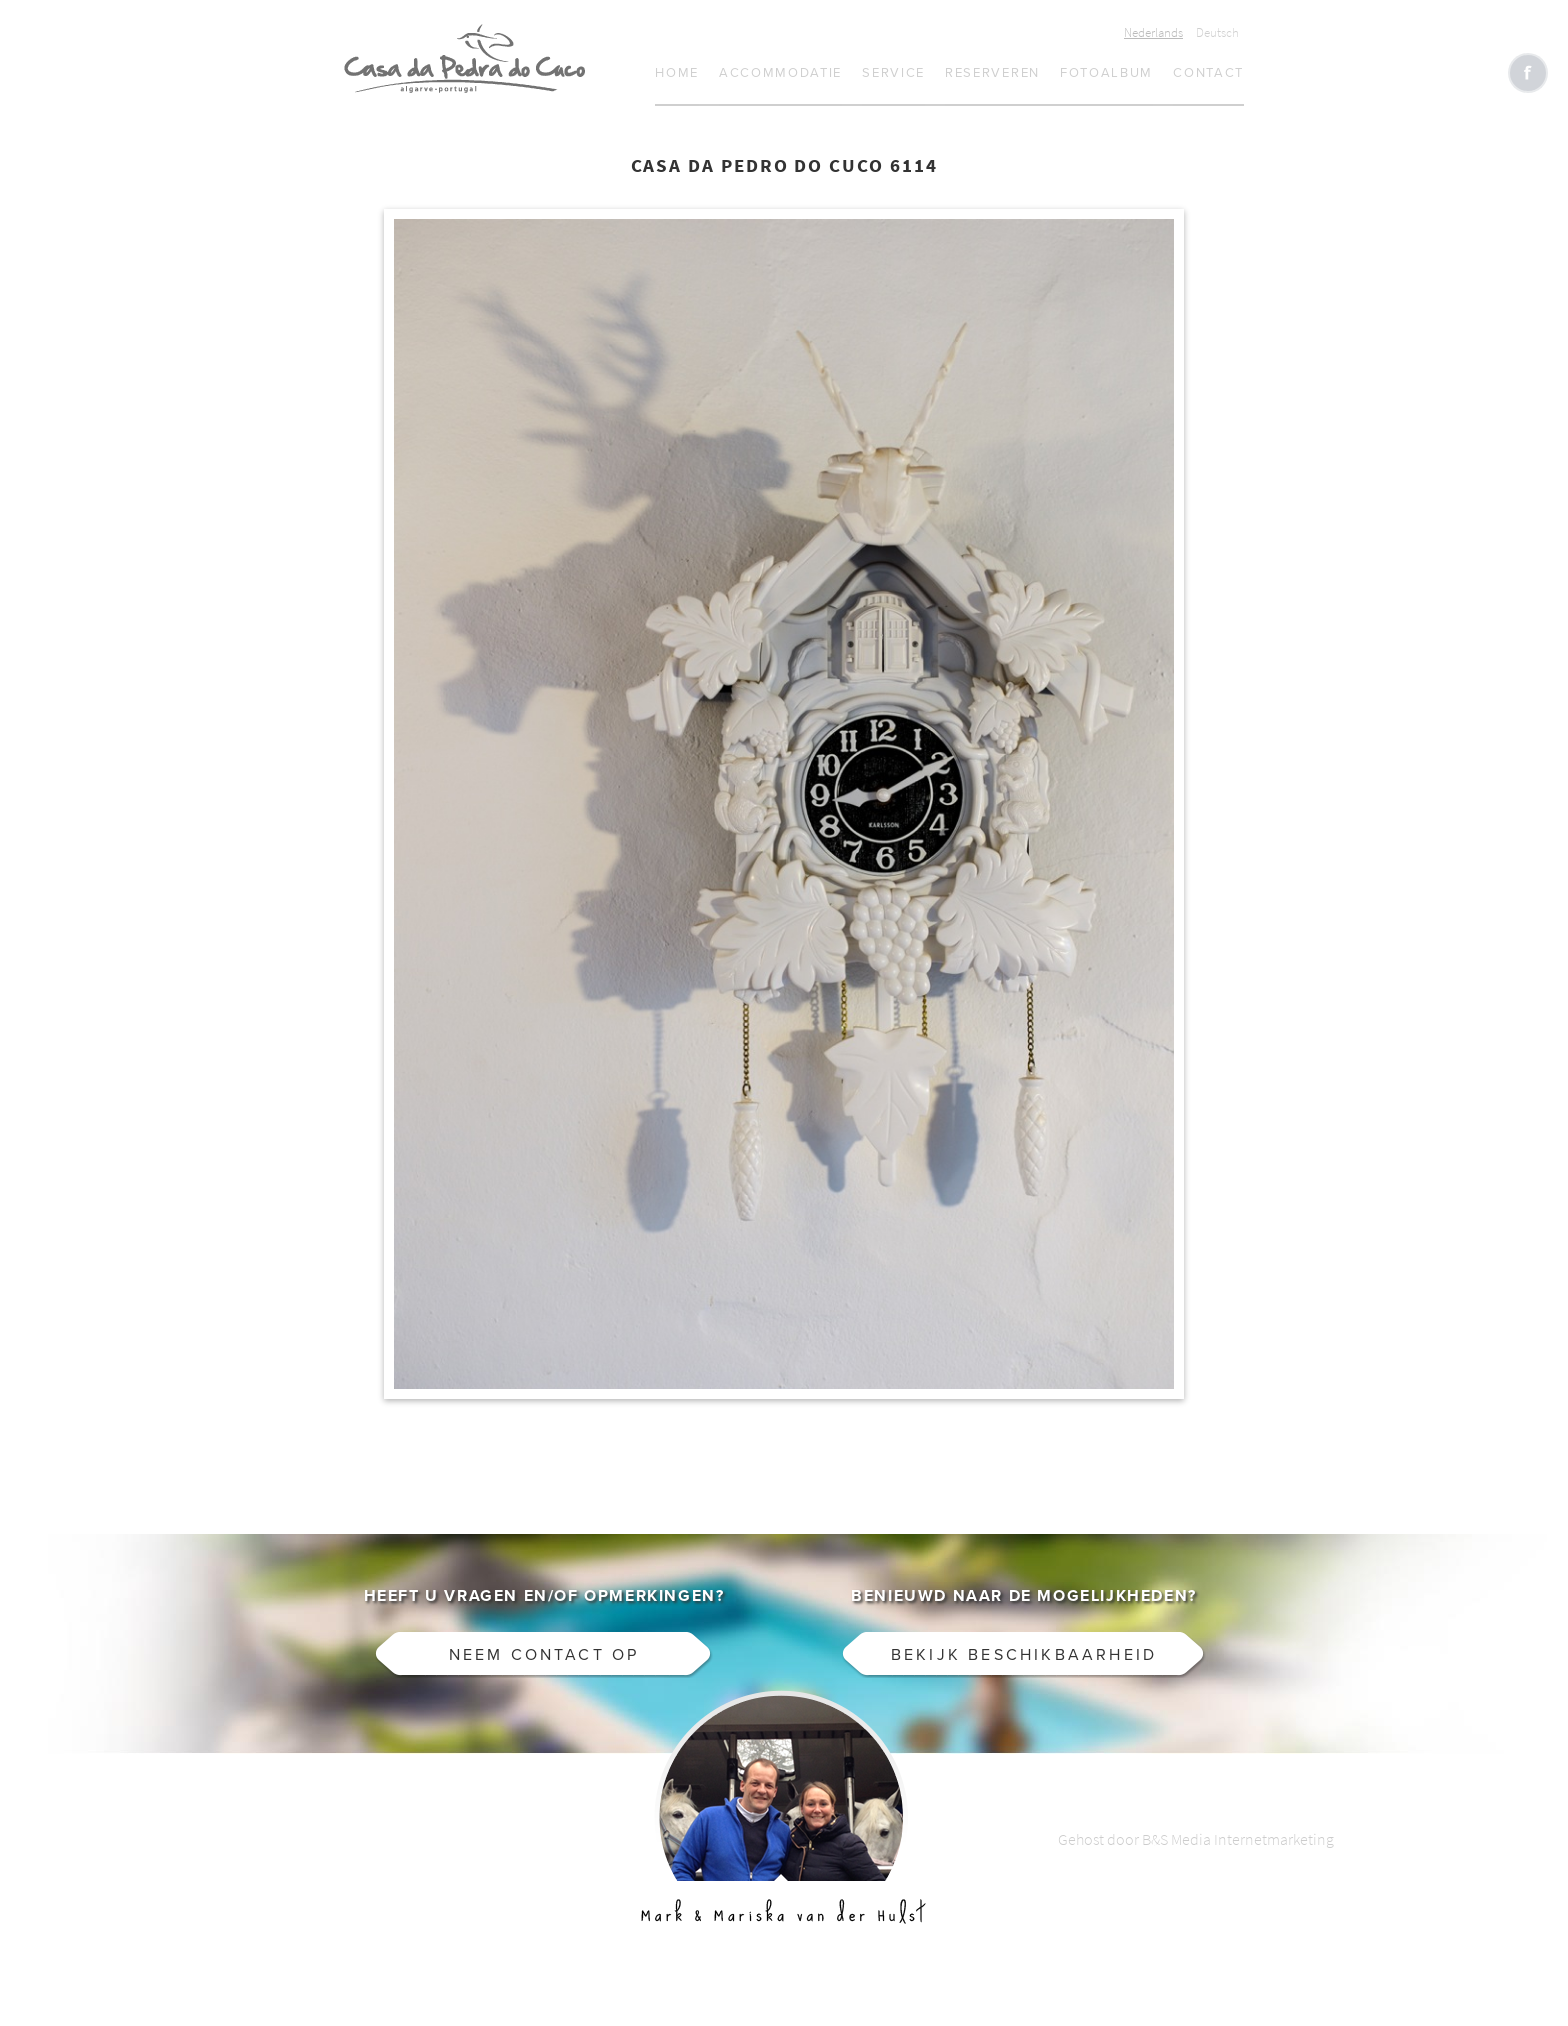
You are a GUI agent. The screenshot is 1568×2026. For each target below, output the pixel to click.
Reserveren (992, 73)
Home (677, 73)
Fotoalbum (1106, 73)
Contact (1208, 73)
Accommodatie (780, 73)
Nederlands (1153, 32)
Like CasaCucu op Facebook (1528, 73)
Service (893, 73)
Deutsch (1217, 32)
